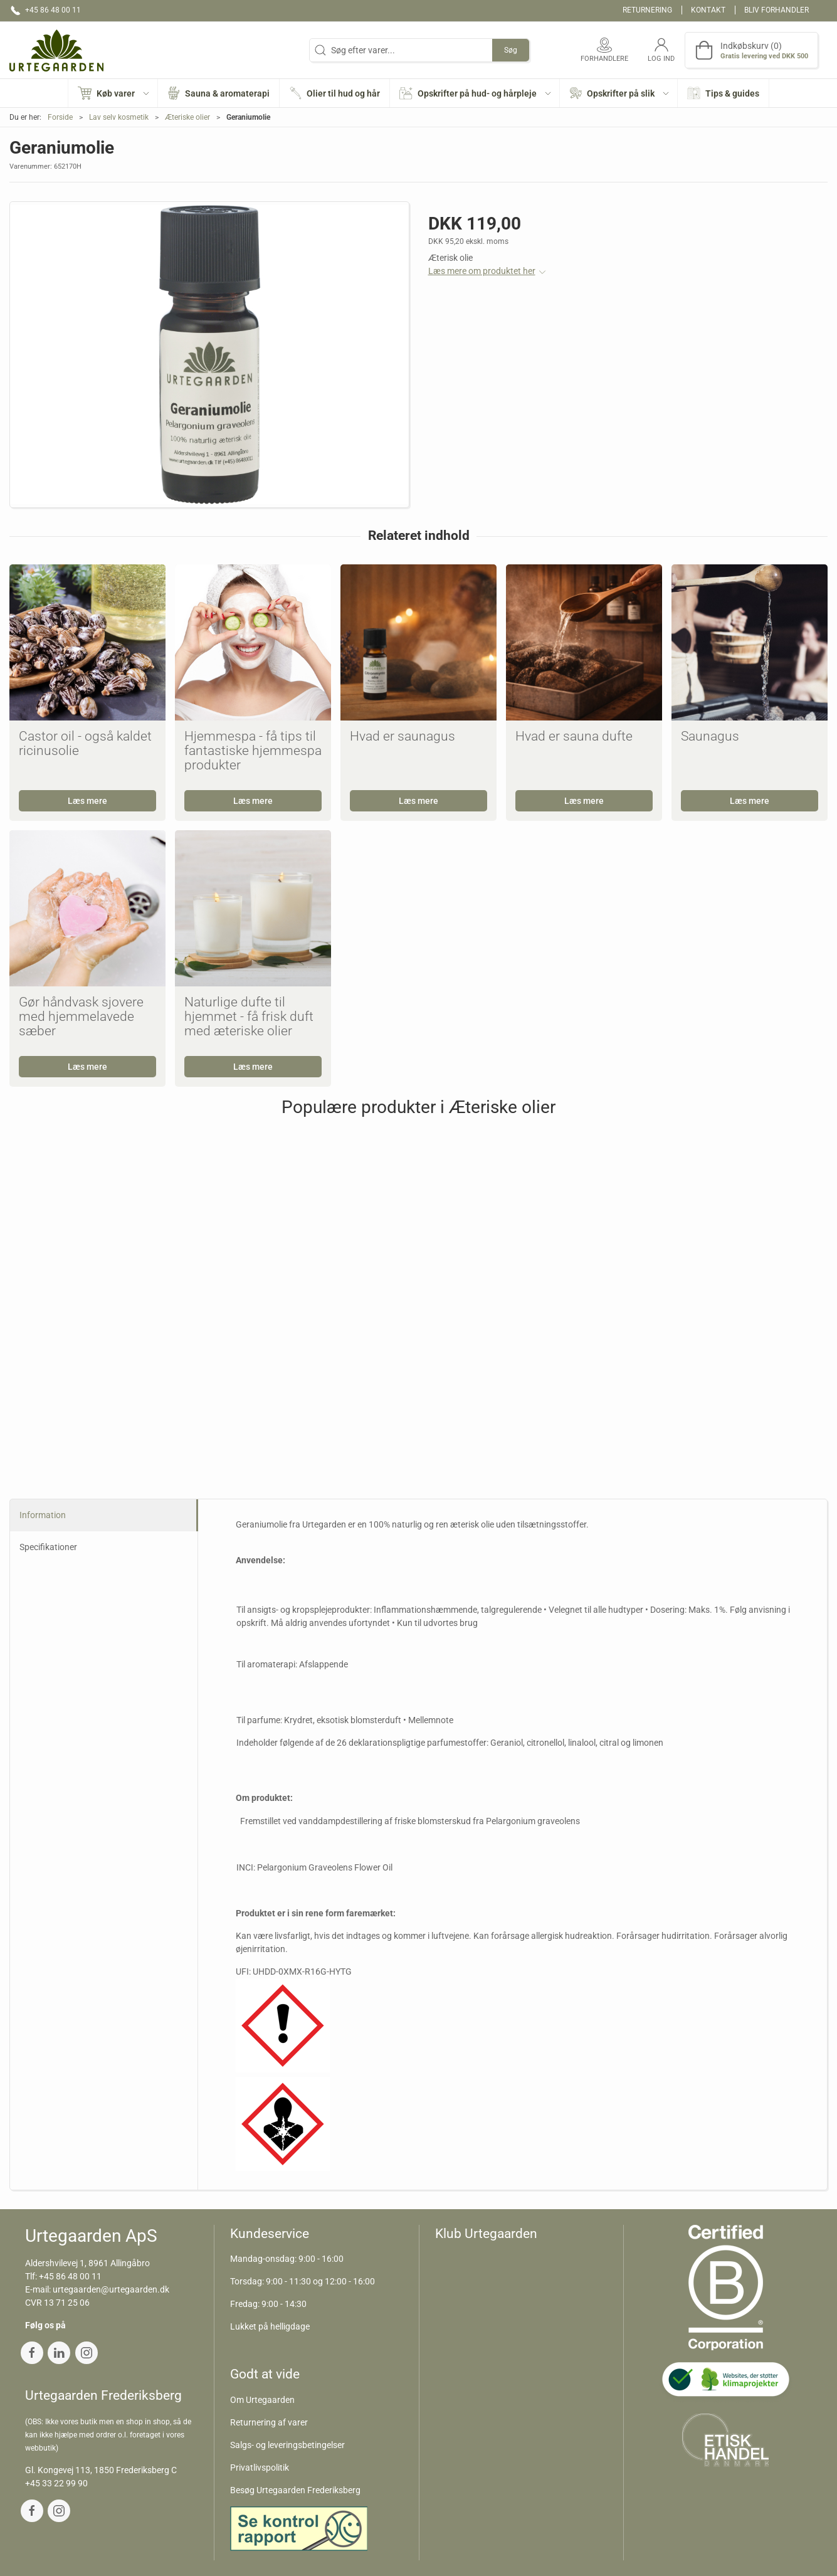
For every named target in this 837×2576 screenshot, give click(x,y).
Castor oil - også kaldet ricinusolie (85, 743)
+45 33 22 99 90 (56, 2483)
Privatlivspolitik (259, 2468)
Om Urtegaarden (262, 2400)
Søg (510, 50)
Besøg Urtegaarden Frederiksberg (295, 2490)
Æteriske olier (187, 117)
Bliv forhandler (776, 10)
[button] (113, 93)
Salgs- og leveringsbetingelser (287, 2445)
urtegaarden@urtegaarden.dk (111, 2289)
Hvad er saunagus (402, 736)
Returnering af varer (269, 2422)
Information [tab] (42, 1515)
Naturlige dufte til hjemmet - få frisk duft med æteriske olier (248, 1016)
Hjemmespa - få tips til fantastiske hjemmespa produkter (253, 751)
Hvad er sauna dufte (574, 736)
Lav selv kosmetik (119, 117)
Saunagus (710, 736)
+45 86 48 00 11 (70, 2276)
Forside (60, 117)
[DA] (56, 50)
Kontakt (708, 10)
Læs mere (87, 801)
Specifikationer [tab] (48, 1547)
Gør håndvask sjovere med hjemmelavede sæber (81, 1016)
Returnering (647, 10)
